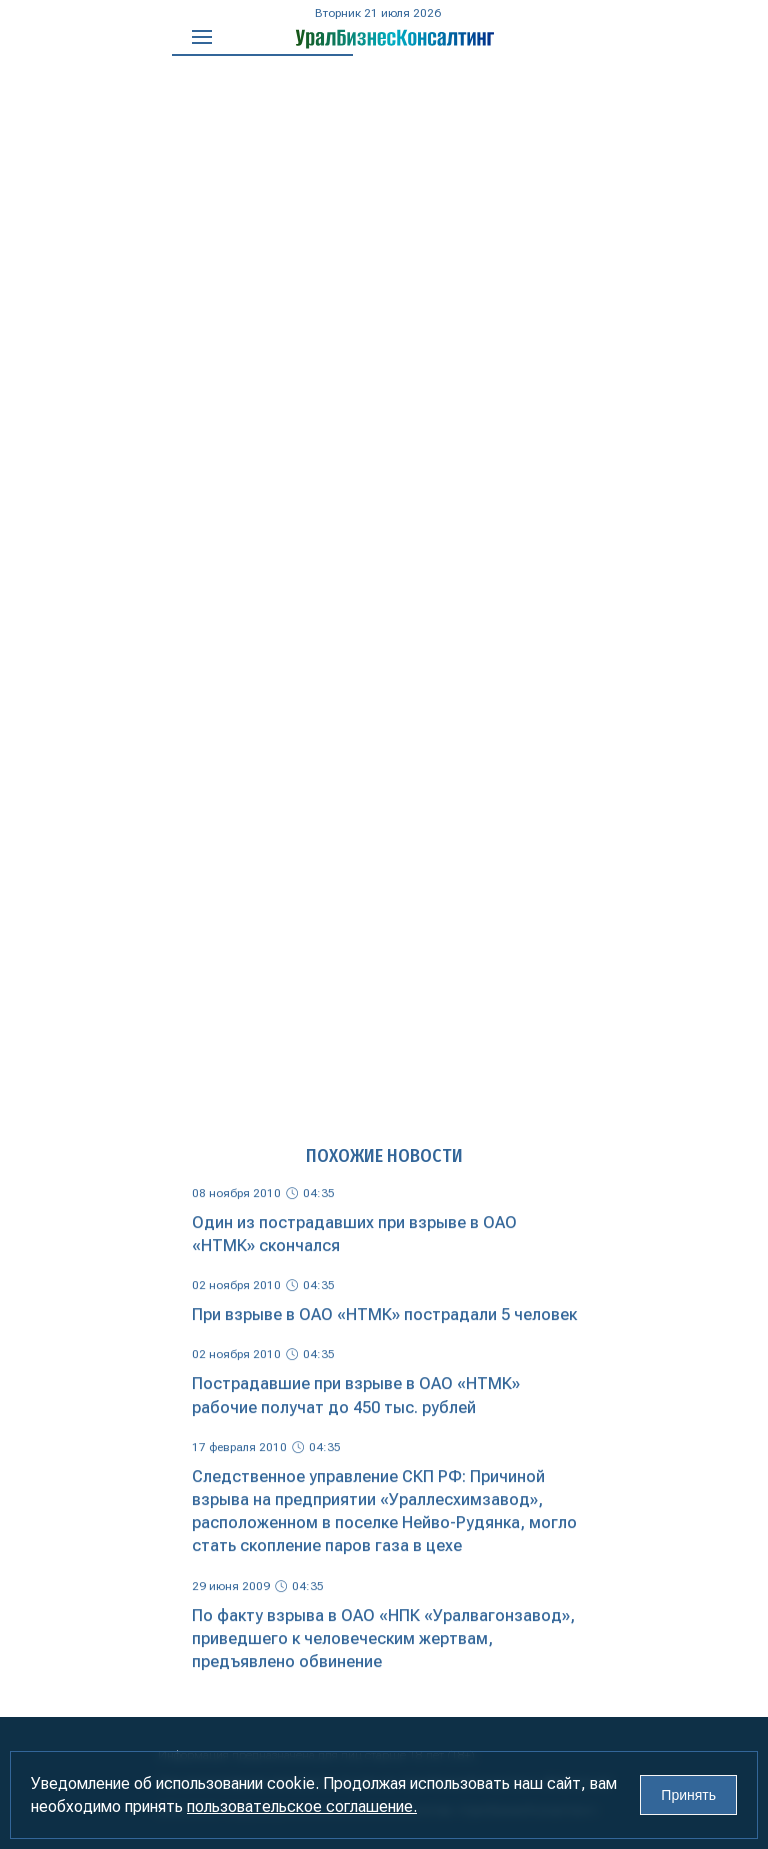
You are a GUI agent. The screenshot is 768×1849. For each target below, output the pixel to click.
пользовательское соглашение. (302, 1806)
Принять (688, 1795)
